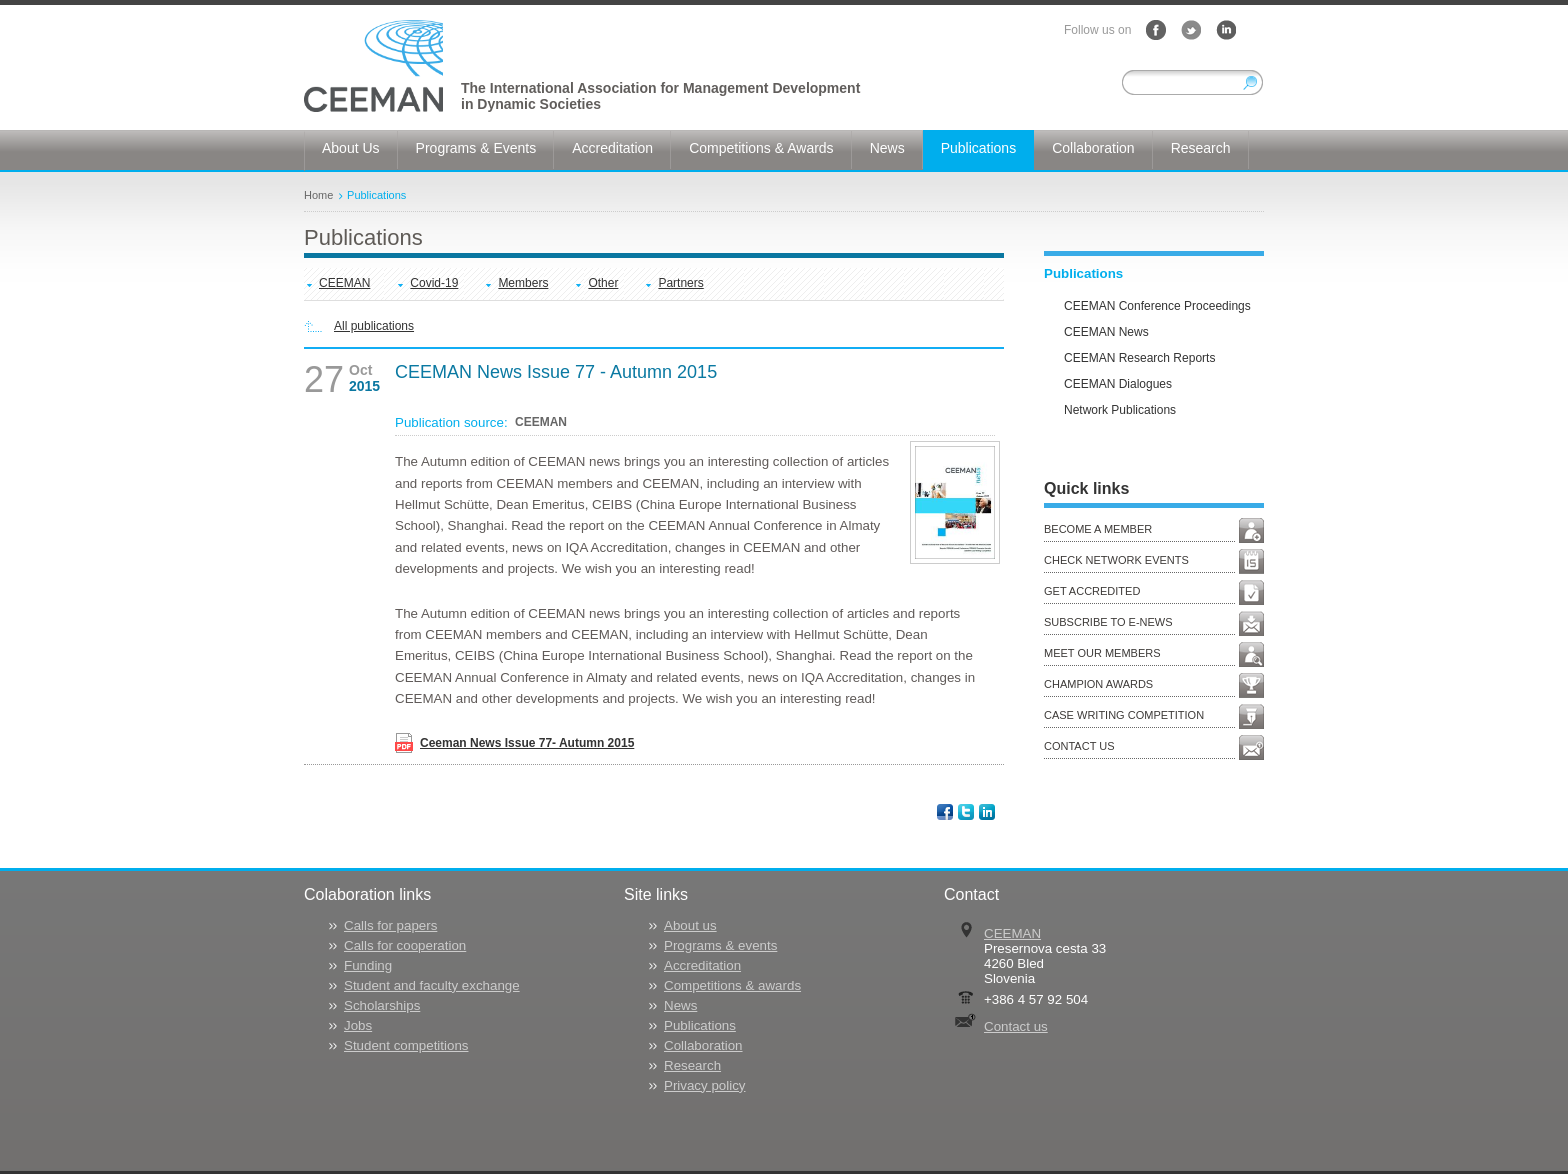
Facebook (1156, 30)
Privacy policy (704, 1085)
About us (690, 925)
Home (318, 195)
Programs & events (720, 945)
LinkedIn (1226, 30)
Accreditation (702, 965)
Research (692, 1065)
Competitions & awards (732, 985)
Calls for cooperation (405, 945)
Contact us (1016, 1026)
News (680, 1005)
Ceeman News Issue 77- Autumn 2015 (527, 743)
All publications (374, 326)
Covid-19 (434, 283)
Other (603, 283)
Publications (376, 195)
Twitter (1191, 30)
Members (523, 283)
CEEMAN (344, 283)
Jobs (358, 1025)
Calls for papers (390, 925)
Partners (680, 283)
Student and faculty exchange (432, 985)
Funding (368, 965)
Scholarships (382, 1005)
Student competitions (406, 1045)
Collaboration (703, 1045)
